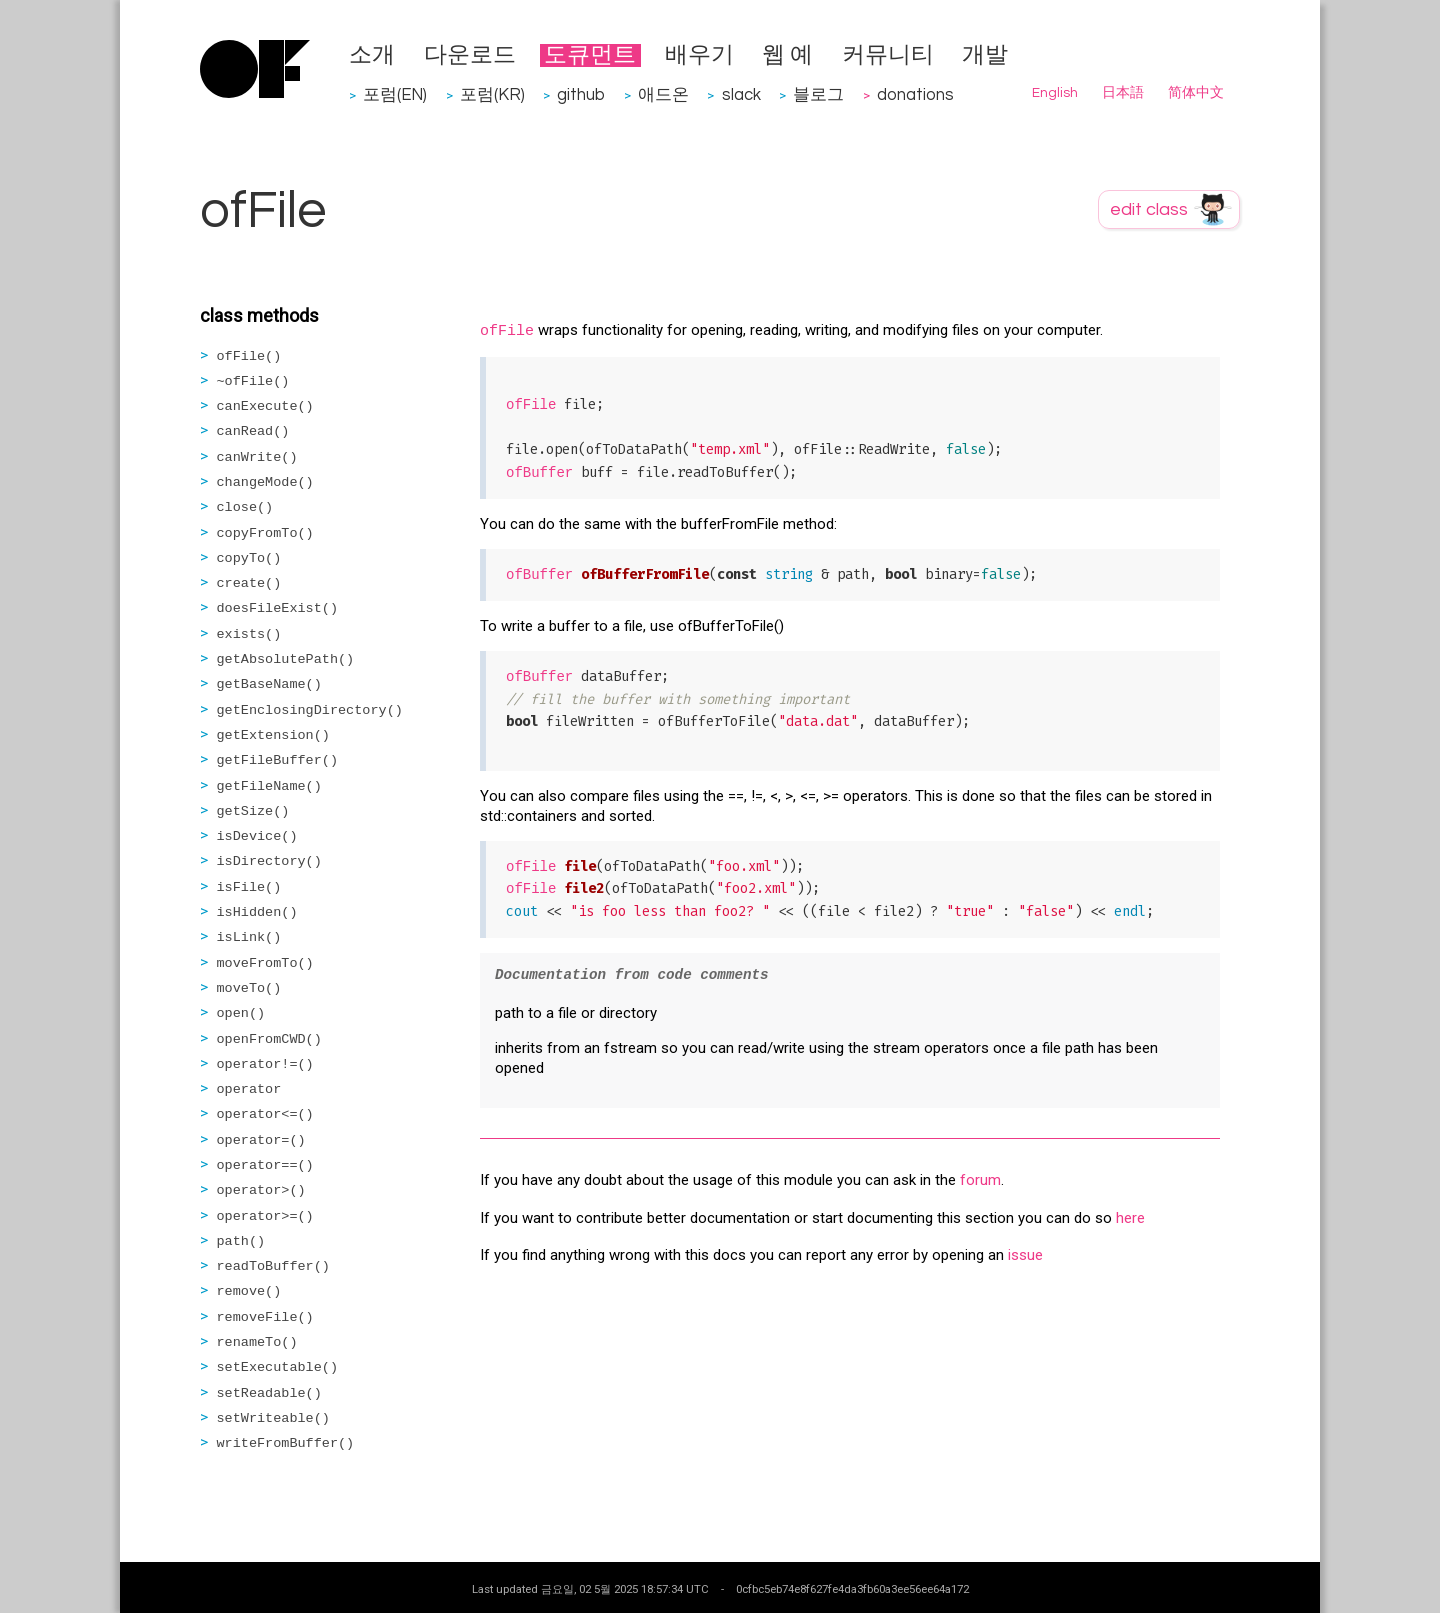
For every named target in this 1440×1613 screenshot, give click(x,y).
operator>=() (265, 1216)
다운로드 (470, 55)
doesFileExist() (278, 608)
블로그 (818, 94)
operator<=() (265, 1114)
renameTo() (257, 1342)
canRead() (253, 431)
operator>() (261, 1190)
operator (249, 1089)
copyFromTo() (265, 533)
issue (1025, 1255)
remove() (249, 1291)
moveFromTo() (265, 963)
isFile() (249, 887)
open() (241, 1013)
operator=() (261, 1140)
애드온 (663, 94)
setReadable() (269, 1393)
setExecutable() (278, 1367)
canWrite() (257, 457)
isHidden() (257, 912)
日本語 (1123, 93)
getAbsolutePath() (286, 659)
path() (241, 1241)
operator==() (265, 1165)
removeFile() (265, 1317)
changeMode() (265, 482)
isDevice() (257, 836)
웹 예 (787, 55)
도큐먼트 (590, 55)
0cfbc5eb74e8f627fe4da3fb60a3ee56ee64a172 (852, 1589)
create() (249, 583)
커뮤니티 (888, 55)
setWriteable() (273, 1418)
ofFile (507, 331)
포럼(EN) (395, 94)
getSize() (253, 811)
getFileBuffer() (278, 760)
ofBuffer (539, 473)
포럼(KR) (492, 94)
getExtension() (273, 735)
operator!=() (265, 1064)
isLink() (249, 937)
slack (741, 94)
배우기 (699, 55)
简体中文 (1196, 93)
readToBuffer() (273, 1266)
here (1130, 1218)
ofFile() (249, 356)
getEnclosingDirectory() (310, 710)
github (581, 94)
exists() (249, 634)
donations (915, 94)
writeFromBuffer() (286, 1443)
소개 (372, 55)
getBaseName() (269, 684)
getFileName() (269, 786)
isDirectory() (269, 861)
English (1055, 93)
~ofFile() (253, 381)
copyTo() (249, 558)
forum (980, 1180)
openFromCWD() (269, 1039)
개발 (985, 55)
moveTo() (249, 988)
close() (245, 507)
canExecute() (265, 406)
